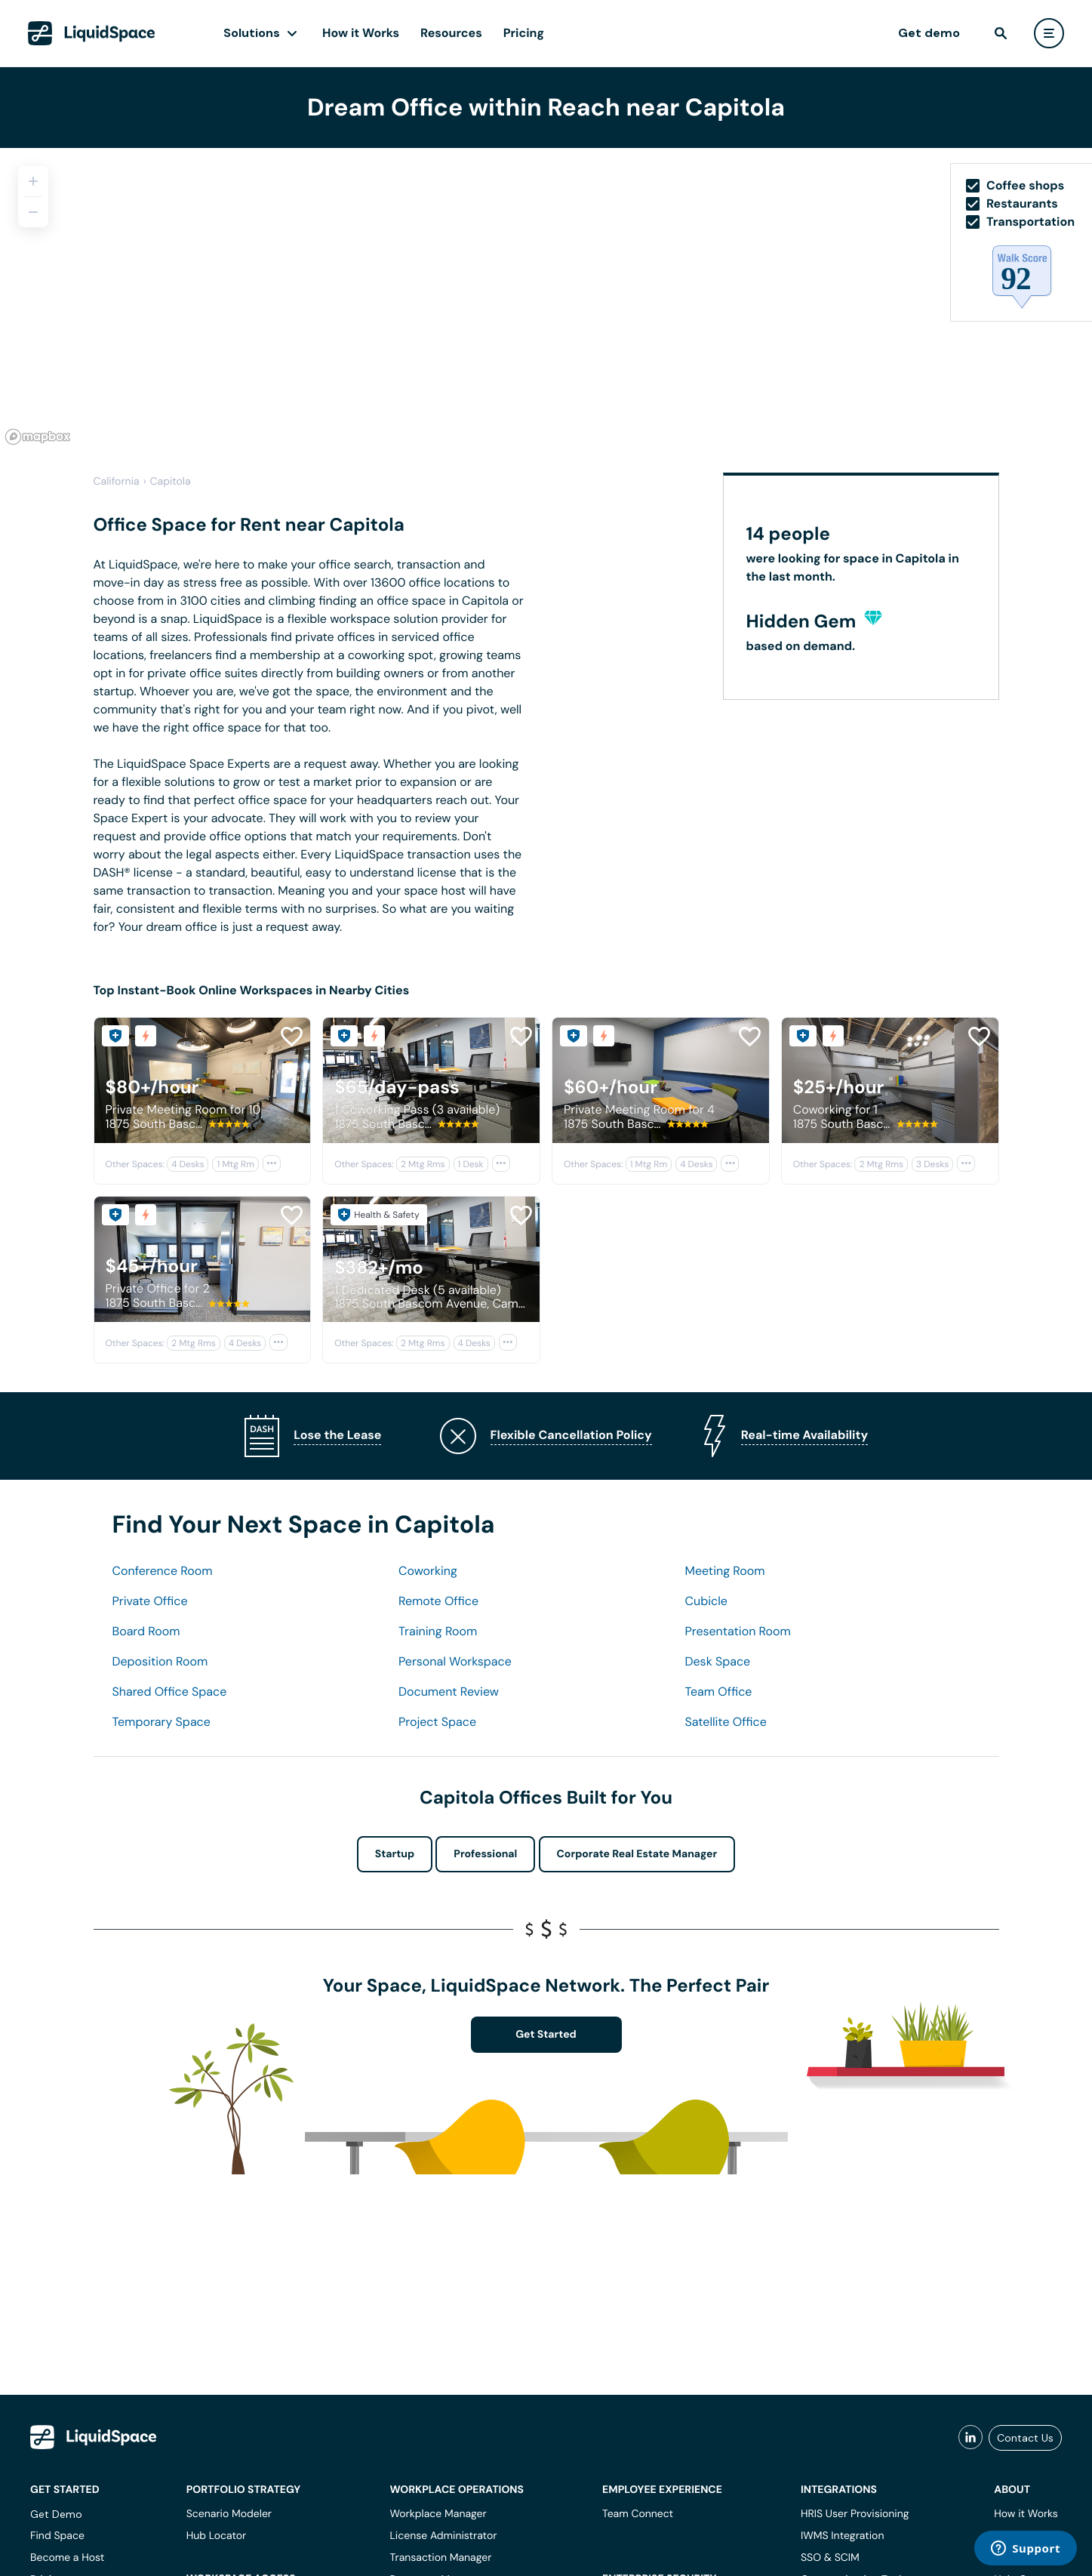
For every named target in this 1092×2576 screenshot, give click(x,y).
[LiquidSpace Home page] (91, 33)
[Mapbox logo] (38, 436)
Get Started (546, 2034)
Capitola (170, 481)
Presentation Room (738, 1631)
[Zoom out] (33, 212)
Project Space (437, 1722)
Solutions (251, 33)
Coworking (427, 1571)
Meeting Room (725, 1571)
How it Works (360, 33)
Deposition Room (160, 1661)
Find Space (57, 2536)
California (117, 481)
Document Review (448, 1691)
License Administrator (443, 2536)
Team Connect (637, 2514)
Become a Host (67, 2558)
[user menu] (1049, 33)
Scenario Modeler (229, 2514)
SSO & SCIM (830, 2558)
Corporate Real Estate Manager (637, 1854)
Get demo (929, 33)
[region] (546, 299)
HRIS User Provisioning (855, 2514)
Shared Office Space (169, 1691)
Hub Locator (216, 2536)
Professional (485, 1854)
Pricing (523, 33)
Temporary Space (161, 1722)
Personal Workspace (455, 1661)
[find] (1001, 33)
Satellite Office (726, 1722)
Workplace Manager (437, 2514)
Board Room (146, 1631)
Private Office (150, 1601)
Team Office (718, 1691)
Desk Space (718, 1661)
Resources (451, 33)
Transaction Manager (440, 2558)
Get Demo (56, 2514)
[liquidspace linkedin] (970, 2438)
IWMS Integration (842, 2536)
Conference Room (162, 1571)
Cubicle (706, 1601)
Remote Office (438, 1601)
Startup (394, 1854)
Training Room (437, 1631)
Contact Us (1025, 2438)
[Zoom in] (33, 181)
